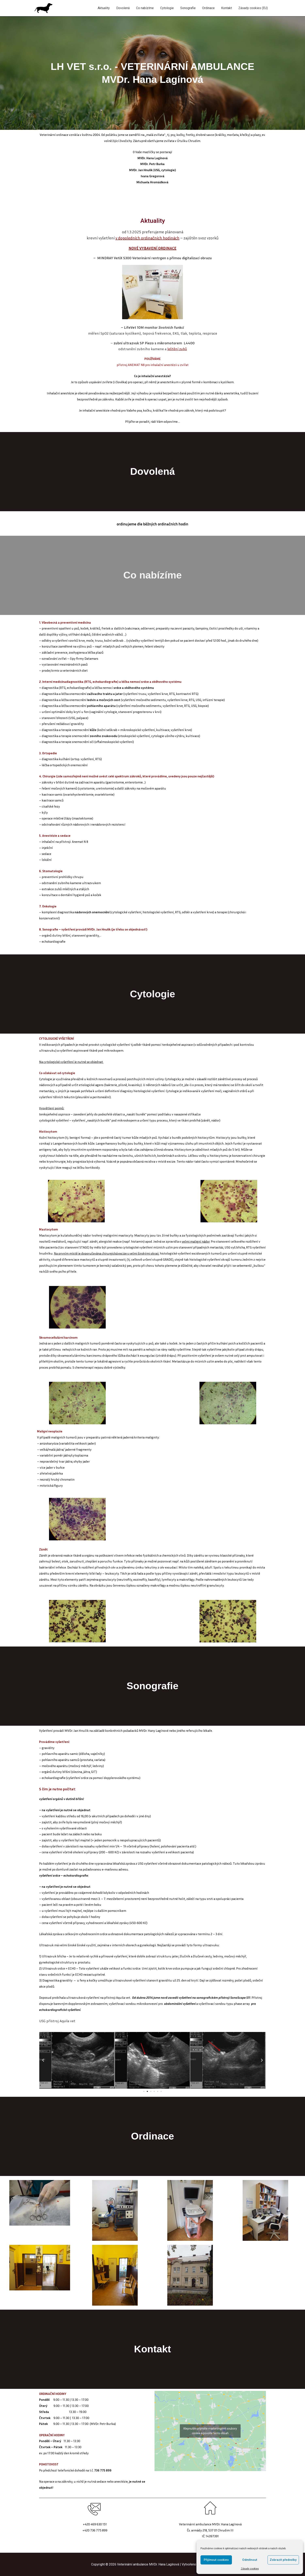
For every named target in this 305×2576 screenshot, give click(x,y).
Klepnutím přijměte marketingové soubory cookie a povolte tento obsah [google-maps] (210, 2431)
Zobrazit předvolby (283, 2560)
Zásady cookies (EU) (253, 8)
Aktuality (104, 8)
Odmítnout (249, 2560)
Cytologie (167, 8)
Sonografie (188, 8)
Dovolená (123, 8)
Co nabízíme (145, 8)
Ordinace (208, 8)
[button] (143, 2091)
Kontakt (226, 8)
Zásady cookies (250, 2568)
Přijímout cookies (216, 2560)
